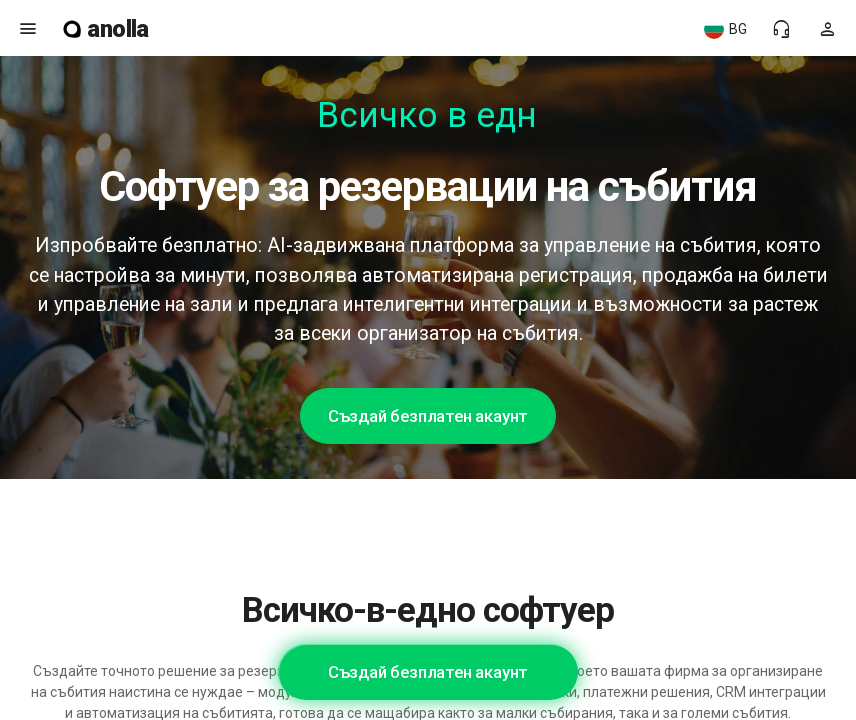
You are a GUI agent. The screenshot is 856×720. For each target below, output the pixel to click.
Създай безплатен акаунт (428, 416)
